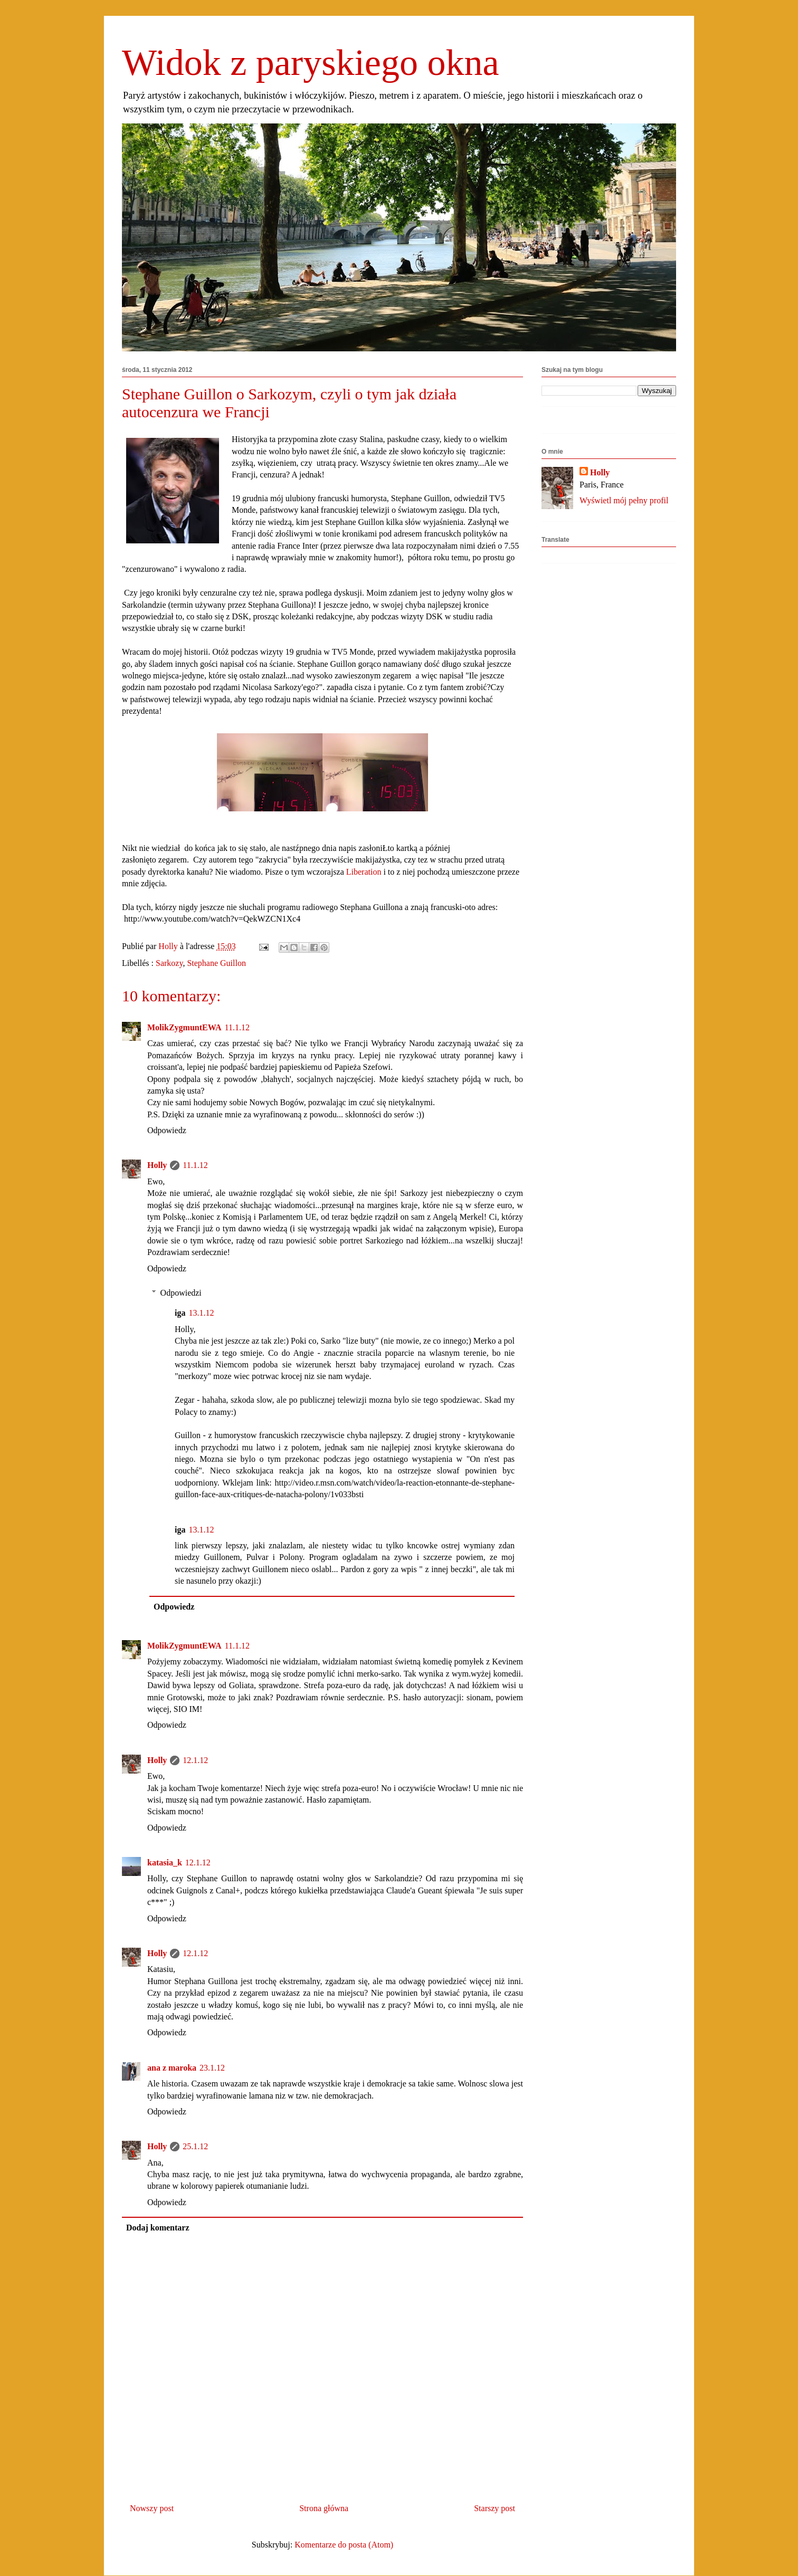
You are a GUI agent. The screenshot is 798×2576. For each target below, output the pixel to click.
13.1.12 (201, 1312)
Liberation (364, 871)
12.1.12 (195, 1760)
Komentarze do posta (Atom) (343, 2544)
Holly (157, 1165)
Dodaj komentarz (157, 2227)
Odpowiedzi (181, 1292)
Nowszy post (152, 2508)
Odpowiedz (166, 1130)
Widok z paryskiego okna (310, 62)
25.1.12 (195, 2146)
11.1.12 (236, 1027)
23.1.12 (212, 2067)
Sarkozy (169, 963)
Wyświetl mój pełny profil (624, 500)
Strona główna (323, 2508)
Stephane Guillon (216, 963)
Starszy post (494, 2508)
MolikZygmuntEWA (184, 1027)
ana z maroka (171, 2067)
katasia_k (164, 1862)
